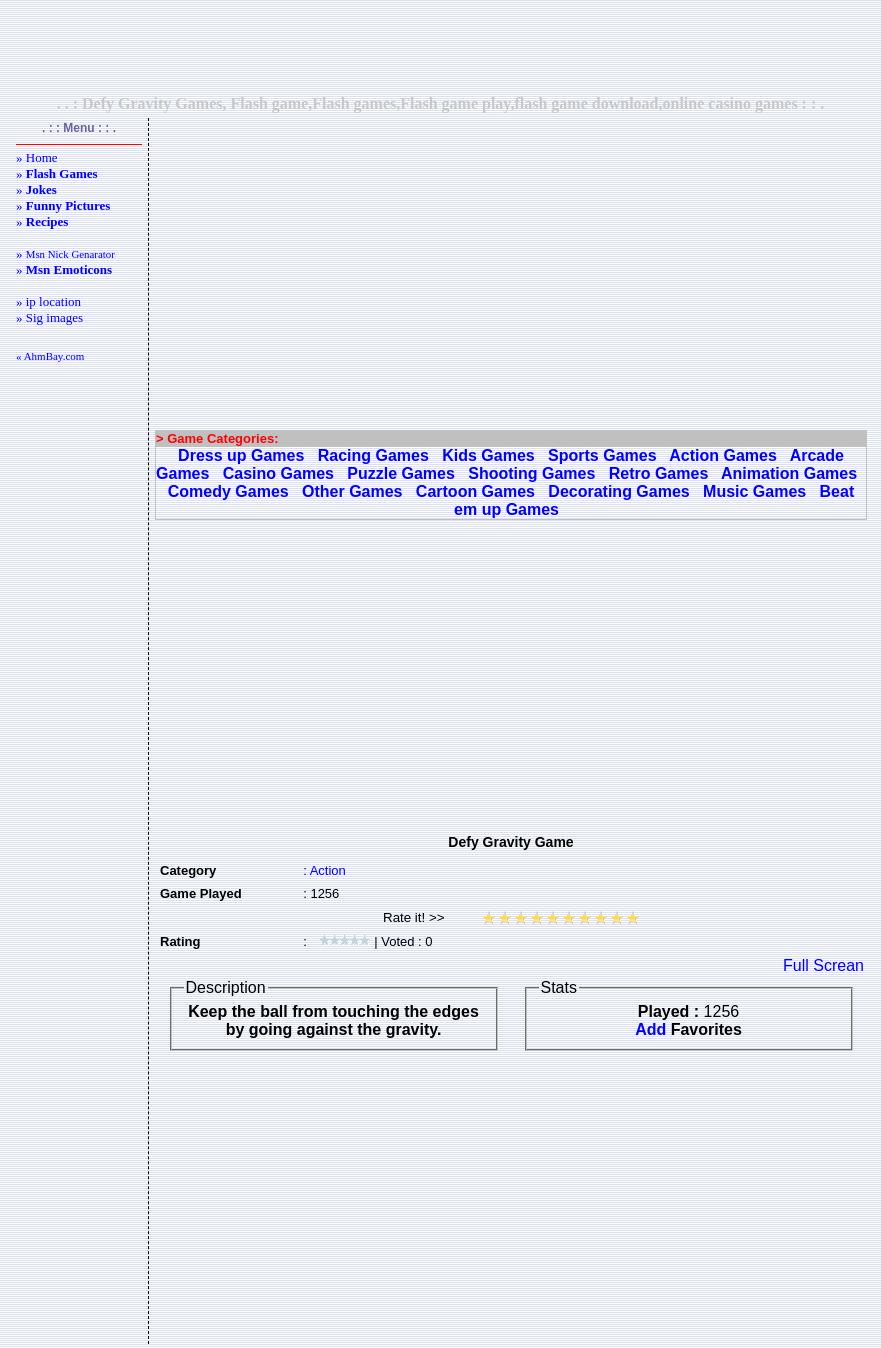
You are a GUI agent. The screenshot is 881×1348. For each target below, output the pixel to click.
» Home (37, 157)
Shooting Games (531, 473)
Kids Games (488, 455)
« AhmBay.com (50, 356)
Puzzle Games (401, 473)
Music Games (754, 491)
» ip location (48, 301)
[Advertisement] (441, 47)
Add (650, 1029)
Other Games (352, 491)
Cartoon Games (475, 491)
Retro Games (659, 473)
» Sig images (49, 317)
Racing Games (373, 455)
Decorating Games (618, 491)
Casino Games (278, 473)
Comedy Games (228, 491)
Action (328, 870)
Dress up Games (241, 455)
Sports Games (602, 455)
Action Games (723, 455)
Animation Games (789, 473)
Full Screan (823, 965)
